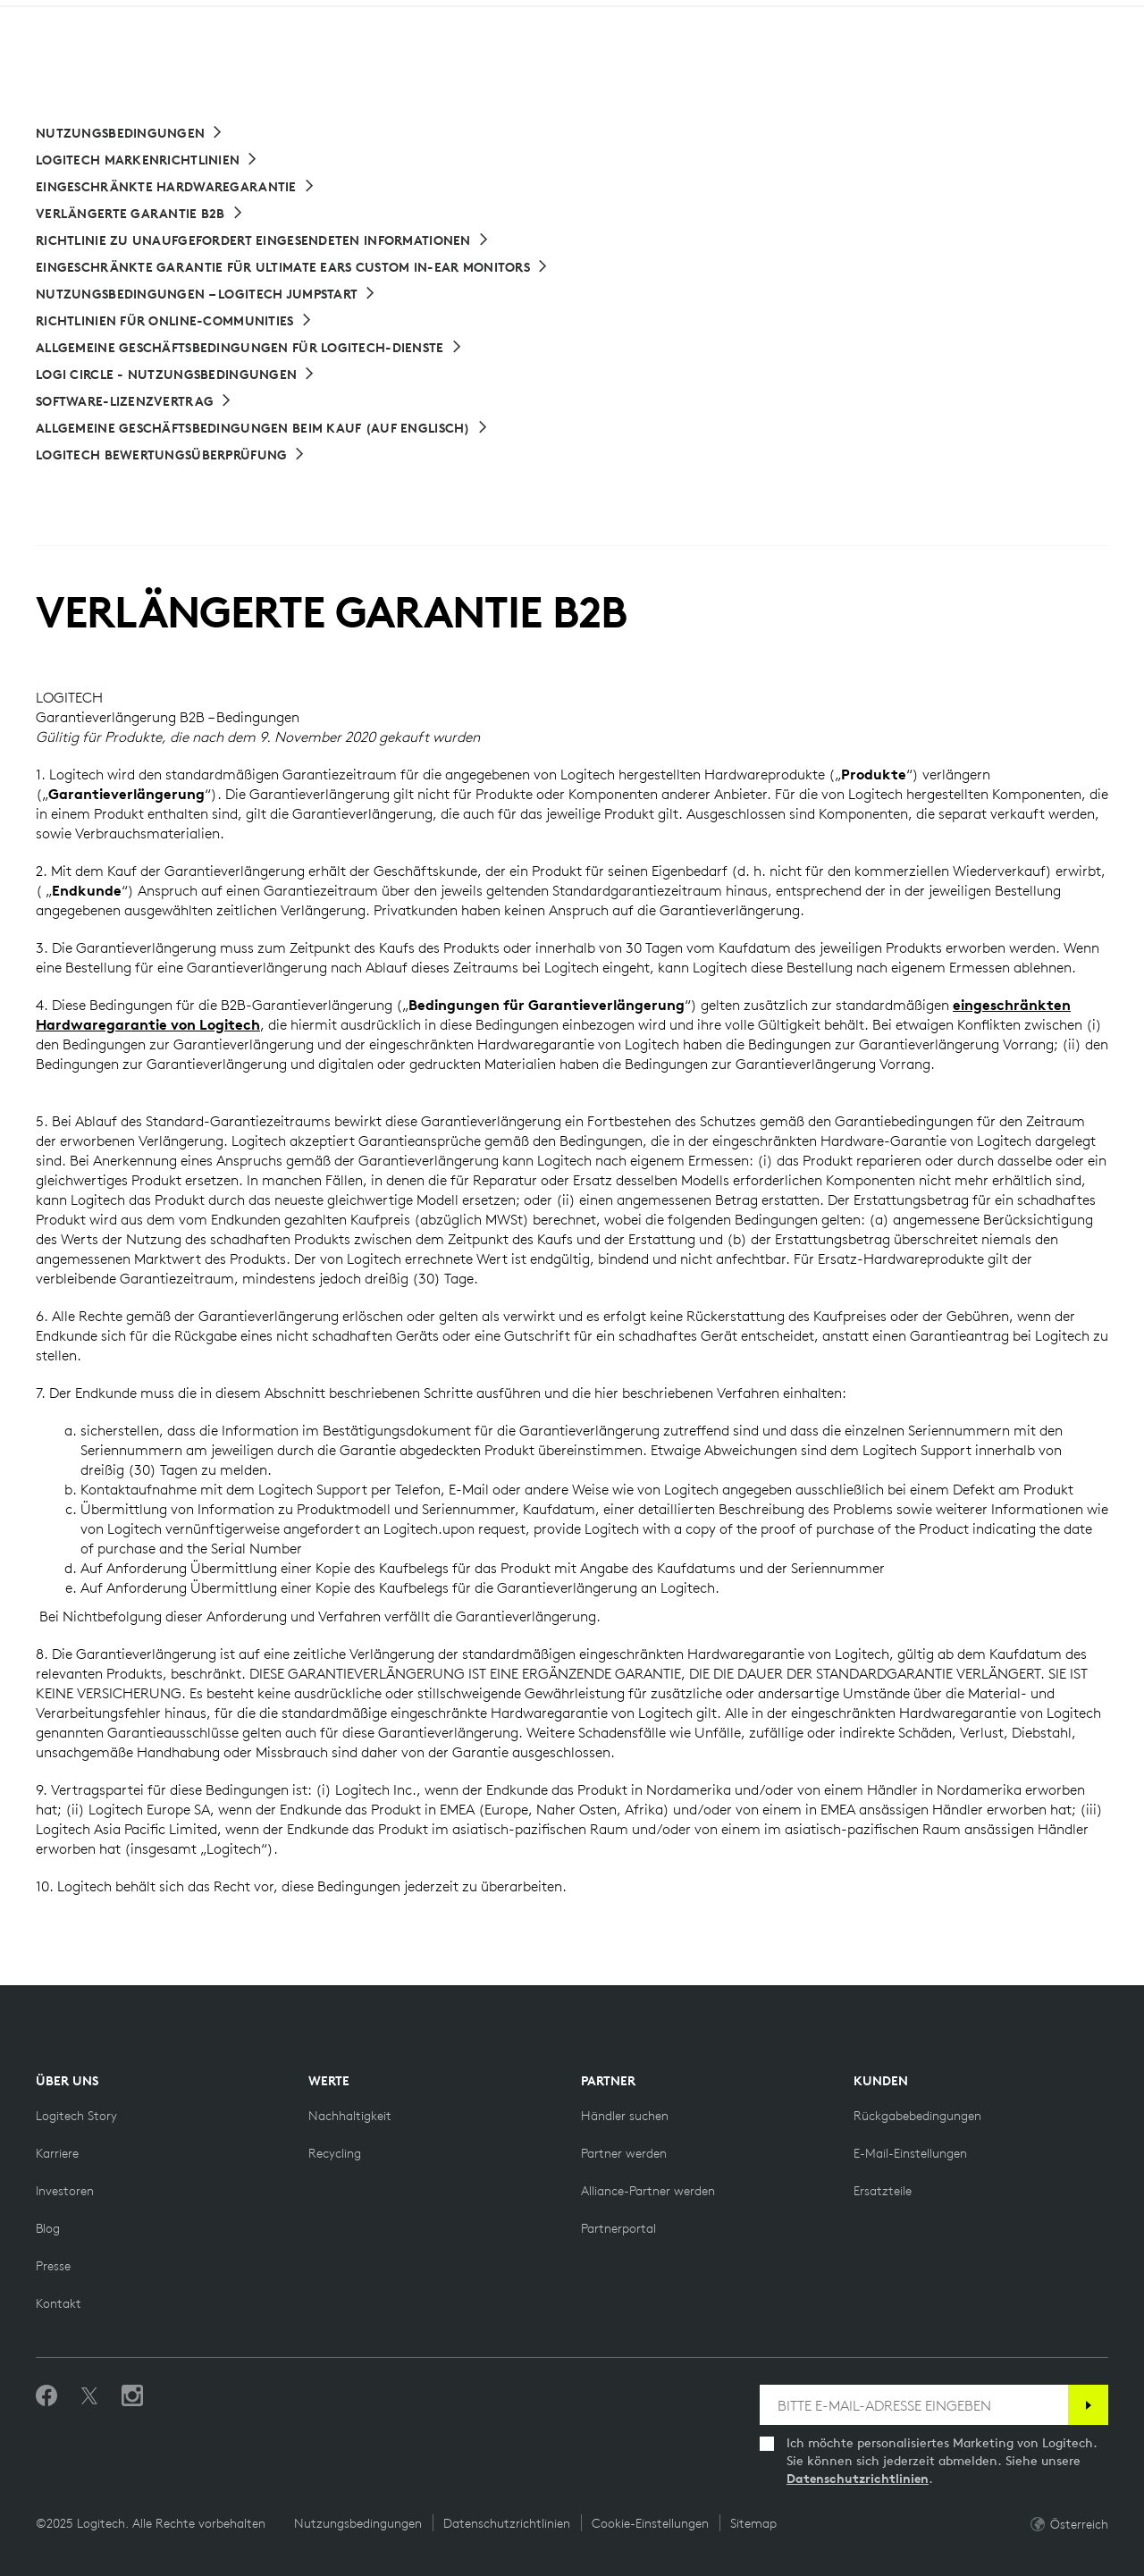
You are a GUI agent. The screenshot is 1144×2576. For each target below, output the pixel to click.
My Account (1037, 61)
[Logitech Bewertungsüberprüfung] (171, 455)
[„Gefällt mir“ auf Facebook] (46, 2396)
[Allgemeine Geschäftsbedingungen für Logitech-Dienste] (249, 348)
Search (920, 61)
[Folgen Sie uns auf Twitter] (89, 2396)
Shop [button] (179, 58)
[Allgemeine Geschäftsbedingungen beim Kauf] (262, 428)
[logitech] (85, 17)
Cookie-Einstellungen (650, 2523)
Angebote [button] (461, 58)
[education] (334, 17)
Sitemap (753, 2523)
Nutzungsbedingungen (358, 2523)
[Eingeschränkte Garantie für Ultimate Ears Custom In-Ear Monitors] (292, 267)
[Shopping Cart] (1079, 61)
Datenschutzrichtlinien (857, 2479)
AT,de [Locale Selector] (1071, 17)
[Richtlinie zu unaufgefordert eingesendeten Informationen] (263, 240)
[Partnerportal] (618, 2228)
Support (991, 17)
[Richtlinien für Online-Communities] (174, 321)
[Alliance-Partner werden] (648, 2191)
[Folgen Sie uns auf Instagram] (132, 2396)
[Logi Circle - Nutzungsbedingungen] (175, 374)
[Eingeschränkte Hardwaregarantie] (175, 187)
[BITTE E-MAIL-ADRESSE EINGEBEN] (914, 2405)
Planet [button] (258, 58)
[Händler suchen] (625, 2116)
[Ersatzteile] (883, 2191)
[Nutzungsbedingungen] (129, 133)
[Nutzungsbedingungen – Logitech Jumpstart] (206, 294)
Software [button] (353, 58)
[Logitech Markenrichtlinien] (147, 160)
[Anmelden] (1088, 2405)
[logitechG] (164, 17)
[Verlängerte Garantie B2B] (140, 214)
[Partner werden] (624, 2153)
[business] (250, 17)
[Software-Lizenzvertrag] (134, 401)
